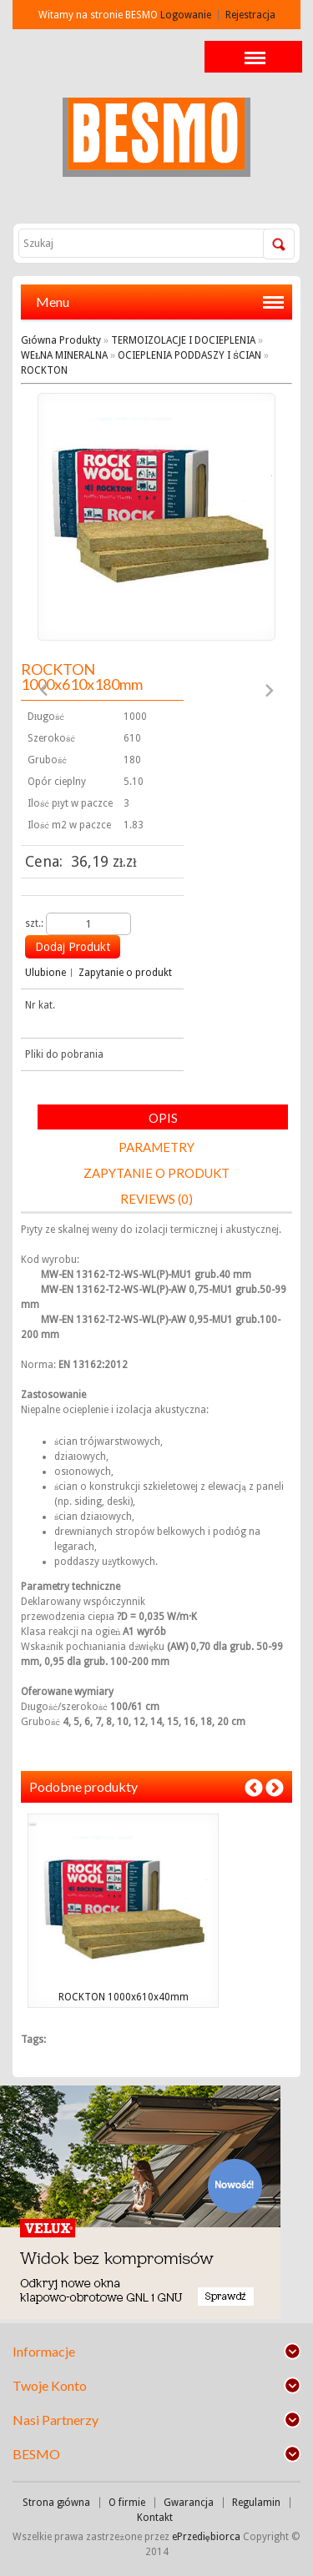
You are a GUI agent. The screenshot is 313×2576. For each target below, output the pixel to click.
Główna (39, 340)
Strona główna (57, 2502)
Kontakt (155, 2517)
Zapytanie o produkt (125, 973)
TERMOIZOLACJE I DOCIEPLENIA (183, 340)
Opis (163, 1117)
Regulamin (256, 2502)
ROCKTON (44, 370)
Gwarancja (189, 2502)
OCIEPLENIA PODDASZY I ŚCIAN (189, 355)
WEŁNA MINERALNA (64, 355)
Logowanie (185, 15)
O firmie (127, 2502)
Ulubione (45, 973)
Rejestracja (250, 15)
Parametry (156, 1147)
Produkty (80, 340)
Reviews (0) (156, 1198)
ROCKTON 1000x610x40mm (123, 1997)
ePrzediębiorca (207, 2537)
